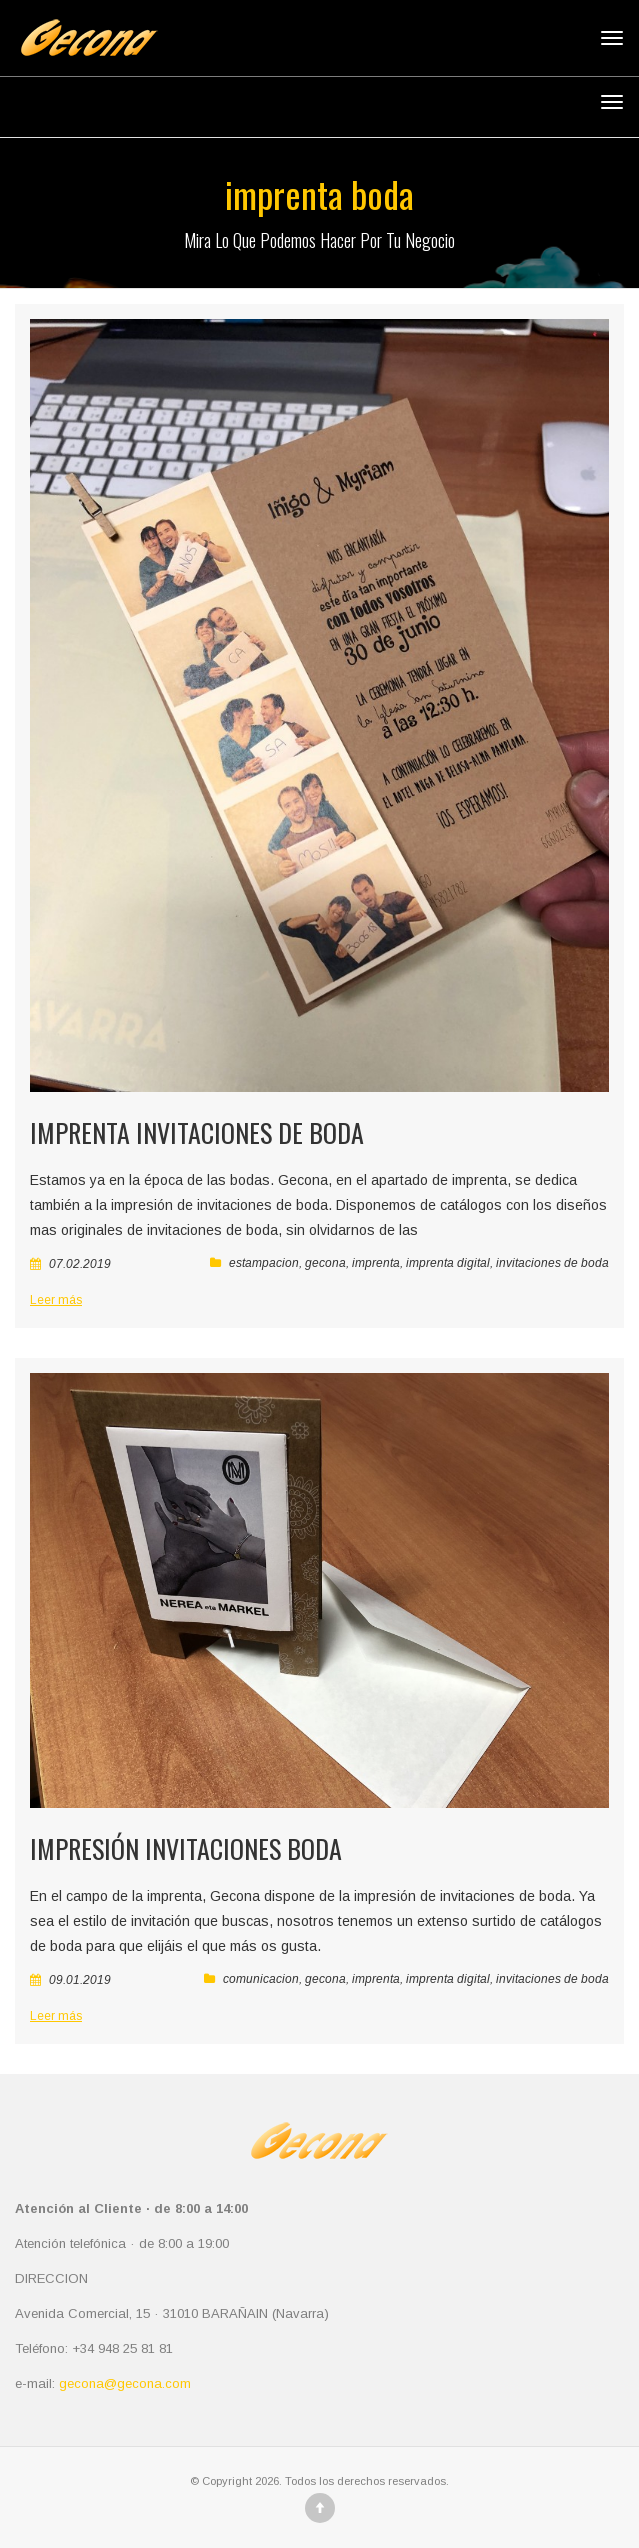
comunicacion (261, 1979)
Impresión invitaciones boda (186, 1848)
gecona (325, 1263)
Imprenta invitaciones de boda (197, 1132)
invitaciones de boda (552, 1263)
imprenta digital (448, 1263)
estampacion (264, 1263)
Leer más (56, 1300)
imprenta (376, 1263)
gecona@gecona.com (125, 2383)
